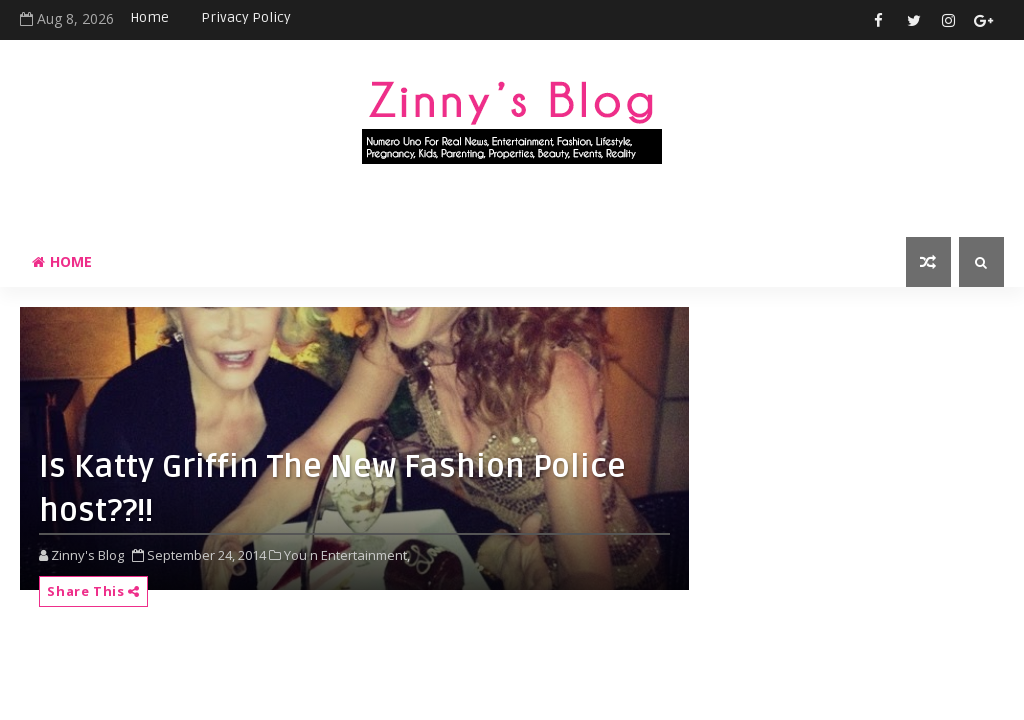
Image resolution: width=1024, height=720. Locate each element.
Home (149, 17)
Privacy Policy (246, 17)
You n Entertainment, (347, 555)
